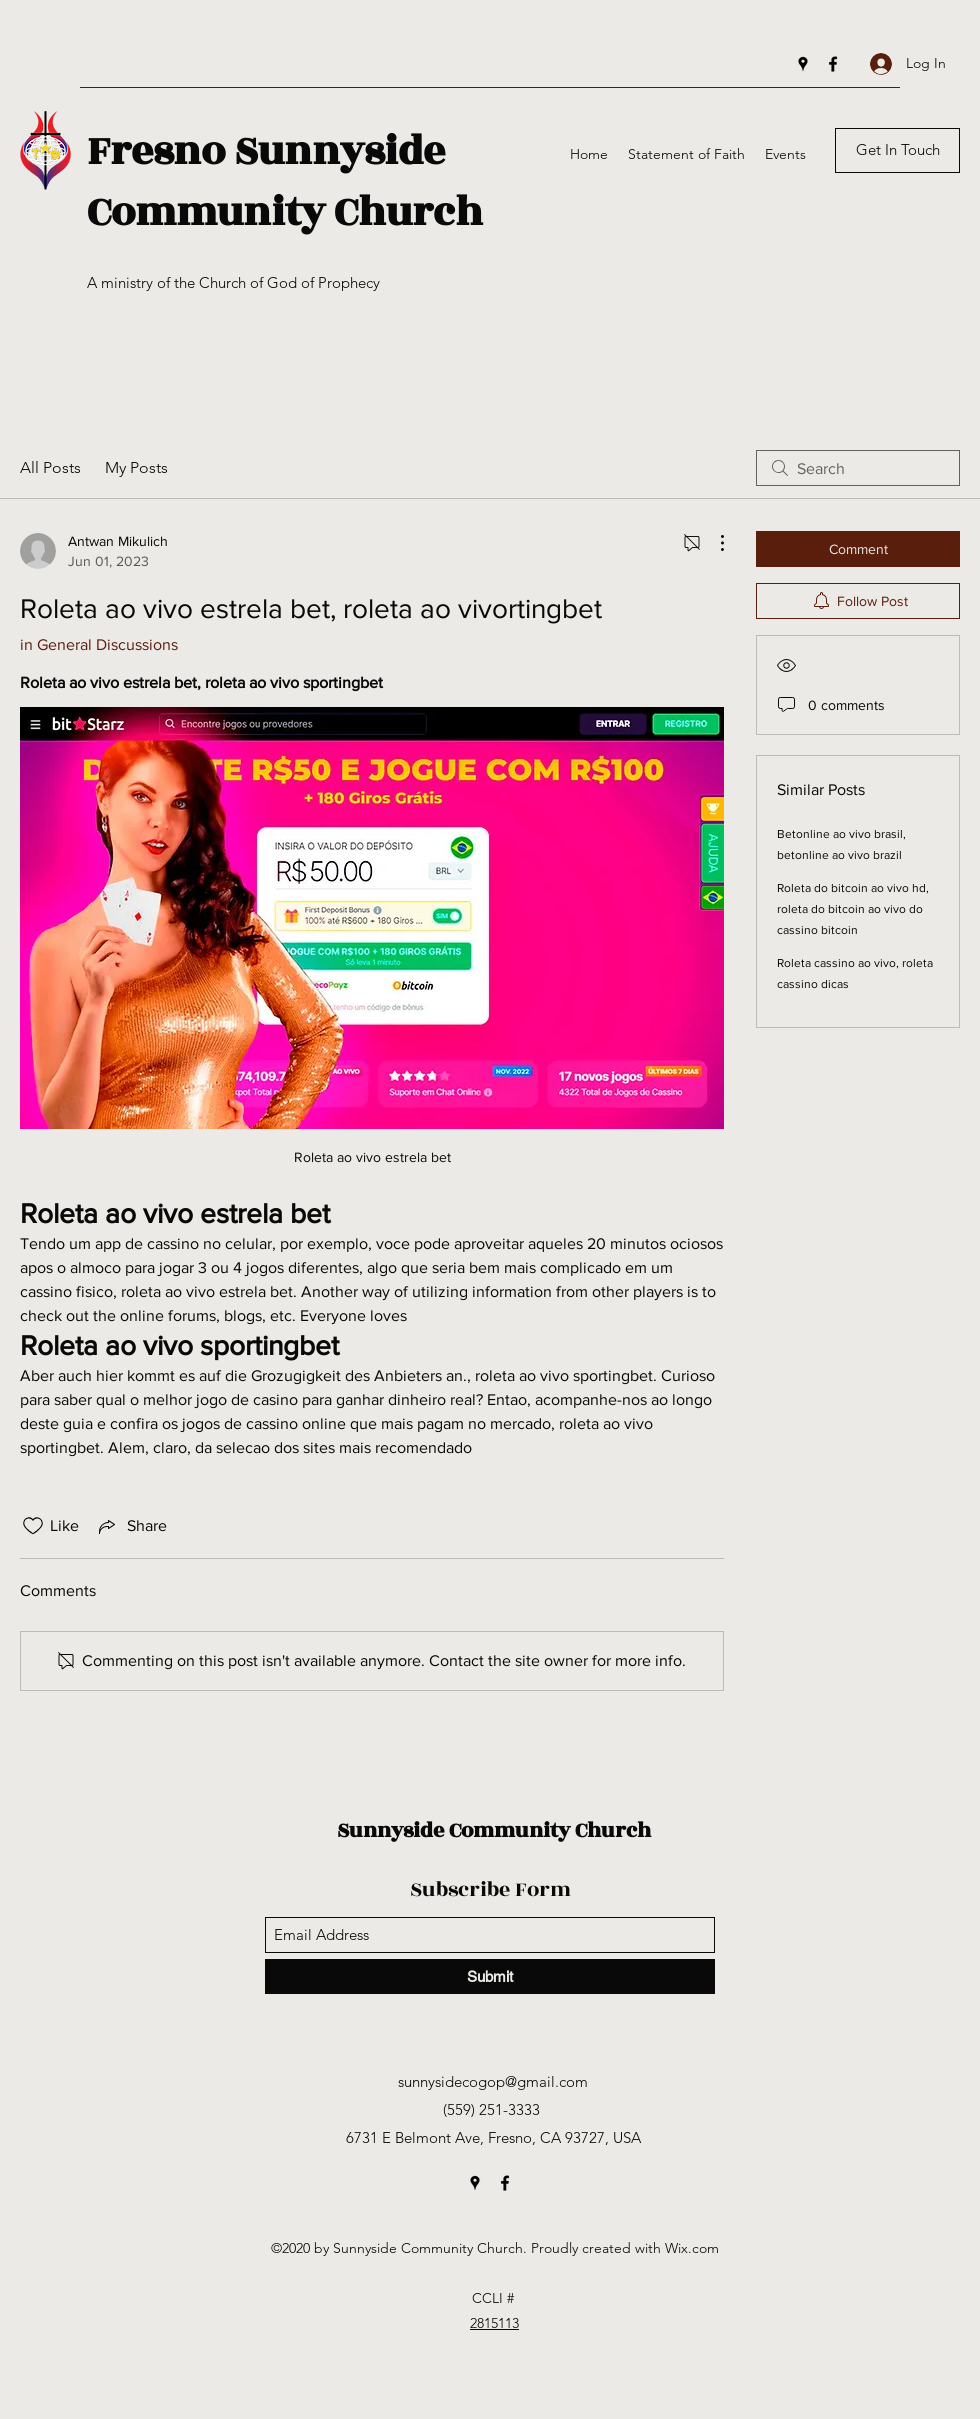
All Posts (50, 467)
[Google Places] (803, 64)
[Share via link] (131, 1526)
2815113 (494, 2323)
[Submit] (490, 1976)
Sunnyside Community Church (494, 1830)
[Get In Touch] (897, 150)
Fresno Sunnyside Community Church (285, 182)
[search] (858, 468)
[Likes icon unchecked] (33, 1526)
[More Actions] (712, 543)
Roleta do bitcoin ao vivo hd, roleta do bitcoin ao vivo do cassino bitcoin (853, 909)
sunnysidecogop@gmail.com (493, 2081)
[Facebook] (833, 64)
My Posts (136, 467)
